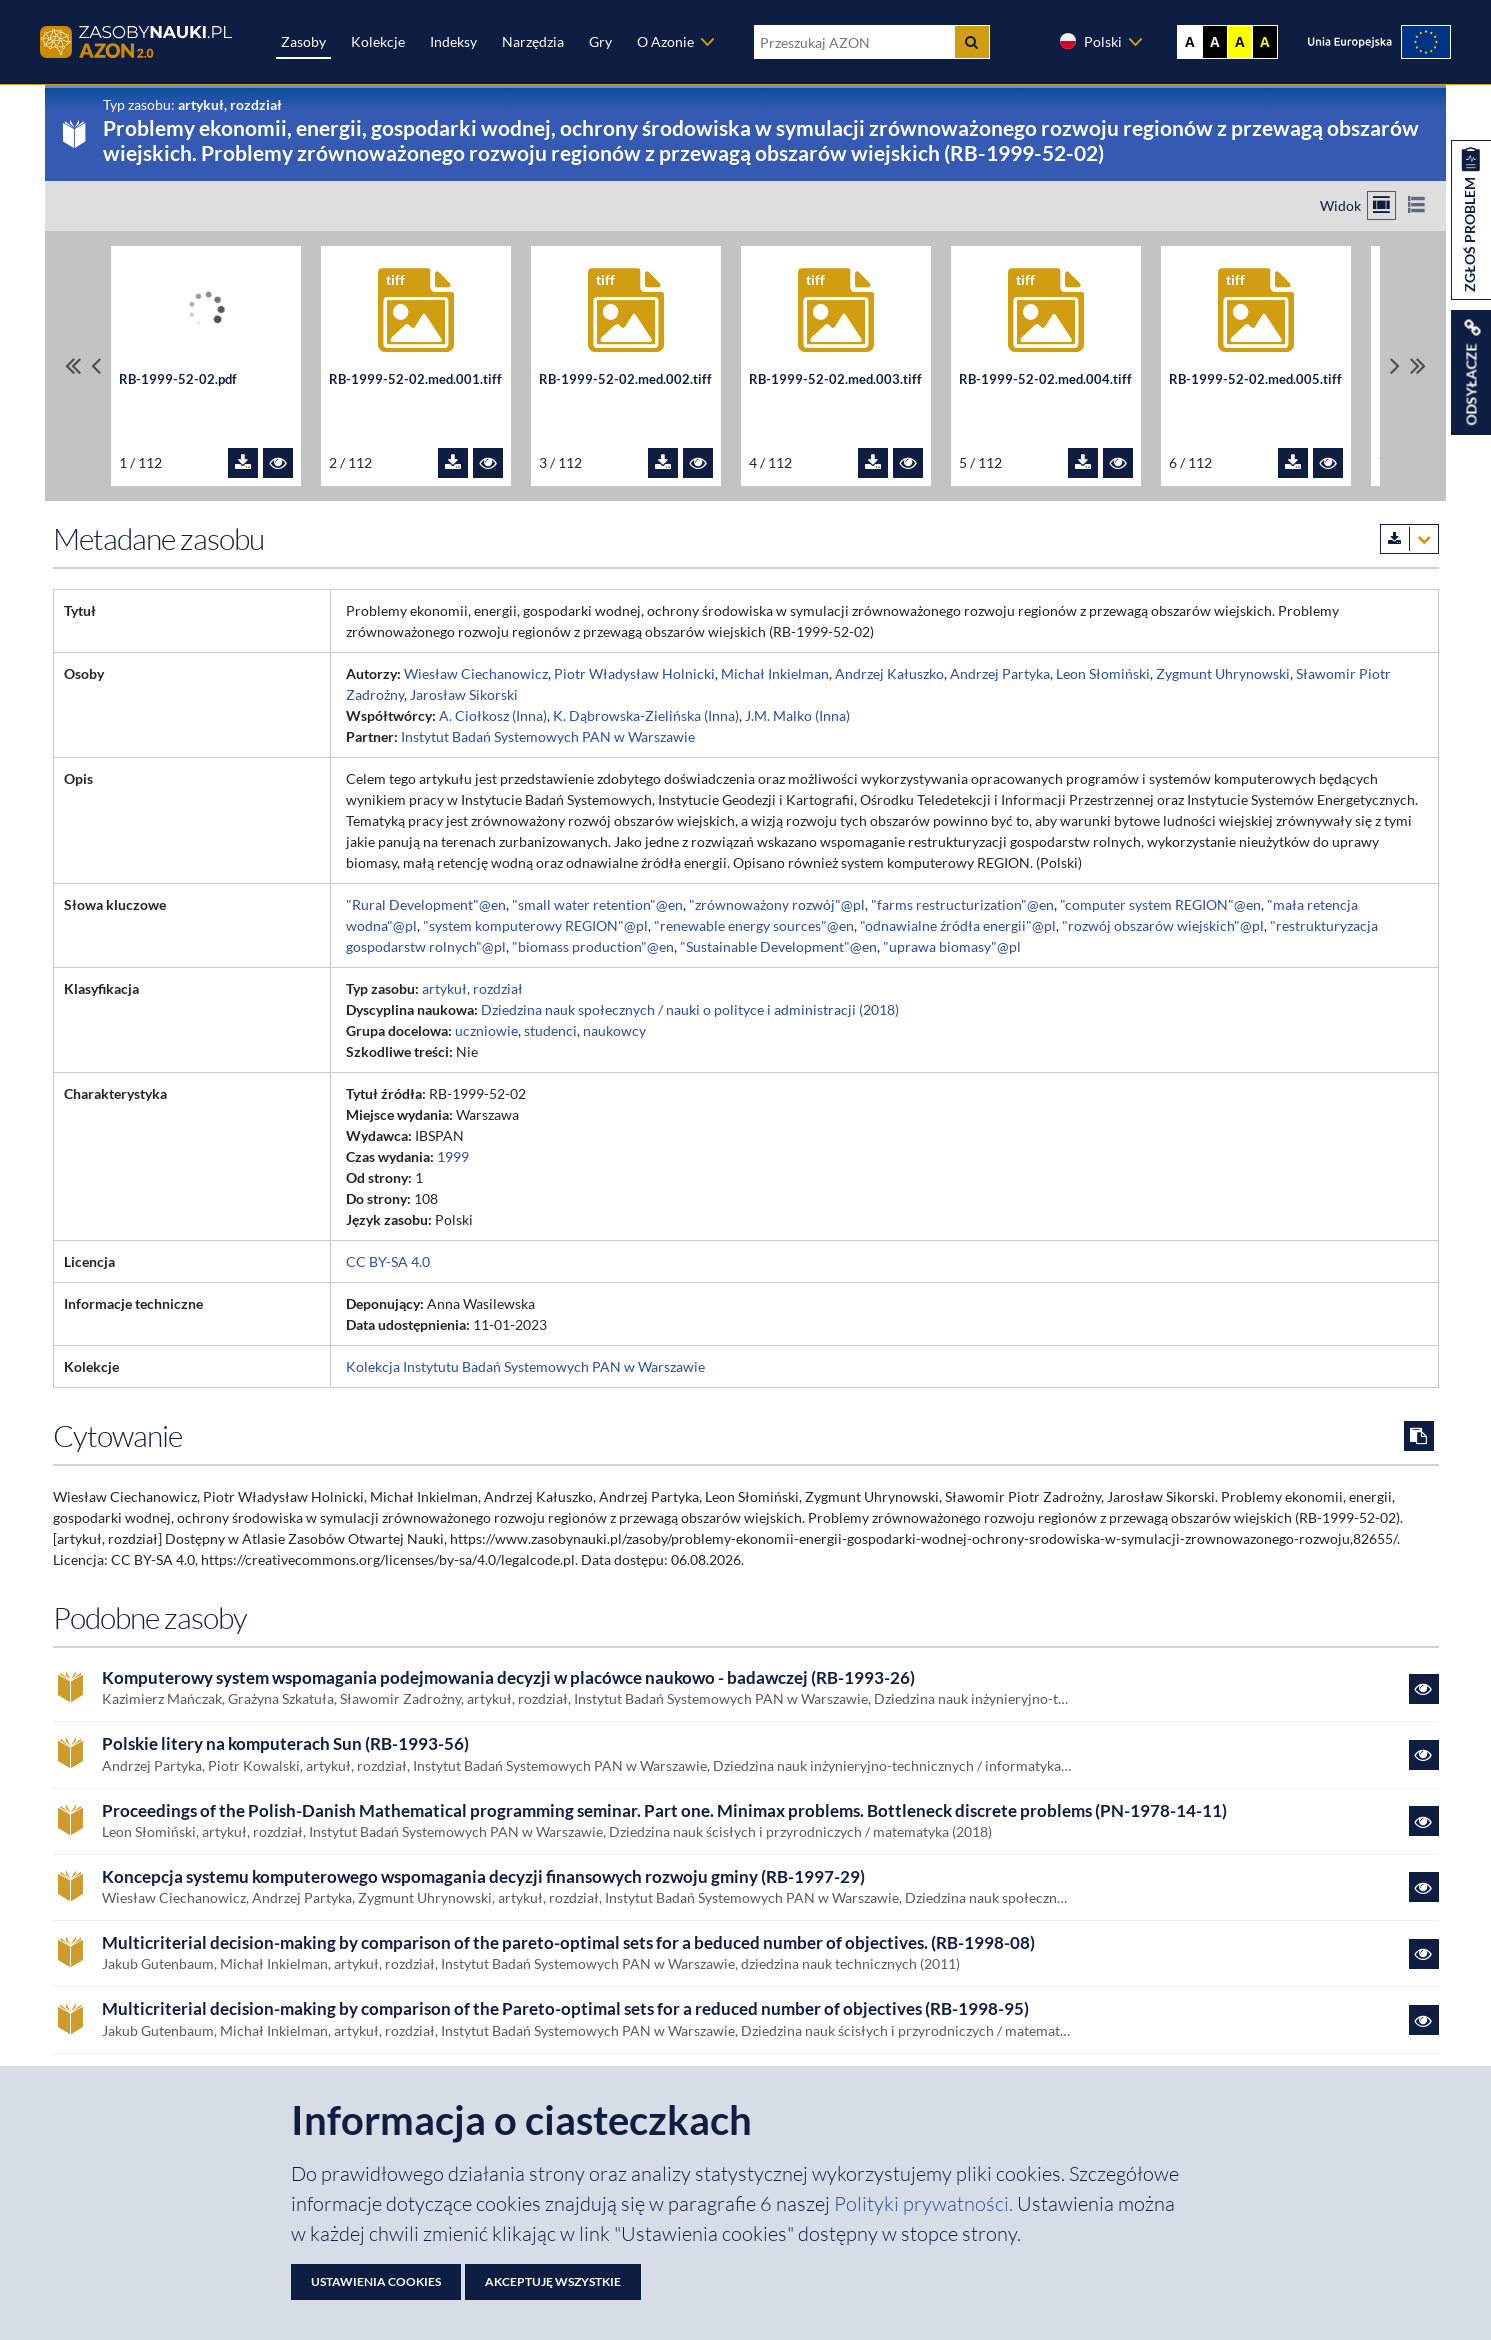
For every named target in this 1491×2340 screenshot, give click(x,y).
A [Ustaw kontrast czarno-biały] (1215, 42)
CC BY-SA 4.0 (388, 1261)
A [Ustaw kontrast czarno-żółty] (1265, 42)
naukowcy (614, 1030)
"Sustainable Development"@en (778, 946)
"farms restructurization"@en (962, 904)
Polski (1090, 41)
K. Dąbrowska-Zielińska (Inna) (646, 715)
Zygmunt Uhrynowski (1223, 673)
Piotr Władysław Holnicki (634, 673)
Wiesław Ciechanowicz (476, 673)
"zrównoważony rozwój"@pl (777, 904)
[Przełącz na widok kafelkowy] (1381, 205)
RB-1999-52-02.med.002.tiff (625, 379)
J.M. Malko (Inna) (797, 715)
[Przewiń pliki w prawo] (1395, 365)
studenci (550, 1030)
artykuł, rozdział (472, 988)
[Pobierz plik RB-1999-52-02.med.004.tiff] (1083, 463)
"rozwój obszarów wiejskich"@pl (1163, 925)
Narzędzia (533, 41)
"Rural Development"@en (426, 904)
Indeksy (453, 41)
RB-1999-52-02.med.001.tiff (415, 379)
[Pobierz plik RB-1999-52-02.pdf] (243, 463)
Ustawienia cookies (376, 2281)
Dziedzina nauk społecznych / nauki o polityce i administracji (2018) (690, 1009)
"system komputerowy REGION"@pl (535, 925)
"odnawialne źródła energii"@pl (958, 925)
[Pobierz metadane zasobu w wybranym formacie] (1409, 539)
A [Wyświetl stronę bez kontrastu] (1190, 42)
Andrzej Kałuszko (889, 673)
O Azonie (665, 41)
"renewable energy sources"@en (754, 925)
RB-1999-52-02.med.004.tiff (1045, 379)
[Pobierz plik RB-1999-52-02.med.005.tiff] (1293, 463)
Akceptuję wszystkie (553, 2281)
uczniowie (486, 1030)
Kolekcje (378, 41)
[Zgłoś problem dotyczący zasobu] (1471, 220)
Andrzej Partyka (1000, 673)
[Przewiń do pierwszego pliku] (73, 365)
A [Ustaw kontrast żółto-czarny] (1240, 42)
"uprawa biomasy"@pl (952, 946)
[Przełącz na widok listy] (1416, 205)
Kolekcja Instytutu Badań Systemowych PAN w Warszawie (525, 1366)
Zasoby (303, 41)
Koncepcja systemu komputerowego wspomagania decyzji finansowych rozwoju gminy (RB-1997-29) (483, 1877)
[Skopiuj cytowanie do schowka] (1419, 1436)
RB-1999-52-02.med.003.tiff (835, 379)
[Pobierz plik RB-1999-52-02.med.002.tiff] (663, 463)
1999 (453, 1156)
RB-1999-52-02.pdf (178, 379)
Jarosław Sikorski (464, 694)
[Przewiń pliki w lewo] (96, 365)
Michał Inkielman (775, 673)
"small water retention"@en (597, 904)
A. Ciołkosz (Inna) (493, 715)
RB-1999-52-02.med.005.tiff (1255, 379)
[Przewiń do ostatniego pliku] (1418, 365)
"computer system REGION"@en (1160, 904)
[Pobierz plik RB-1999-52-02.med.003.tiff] (873, 463)
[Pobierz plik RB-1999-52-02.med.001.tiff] (453, 463)
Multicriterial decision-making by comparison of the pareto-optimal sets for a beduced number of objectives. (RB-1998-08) (568, 1943)
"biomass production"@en (593, 946)
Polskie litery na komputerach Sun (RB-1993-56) (285, 1744)
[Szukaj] (972, 42)
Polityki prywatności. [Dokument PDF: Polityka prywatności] (925, 2203)
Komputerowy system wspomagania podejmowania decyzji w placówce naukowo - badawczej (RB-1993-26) (508, 1678)
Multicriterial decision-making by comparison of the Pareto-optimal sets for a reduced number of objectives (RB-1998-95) (565, 2009)
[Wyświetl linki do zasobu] (1471, 372)
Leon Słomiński (1103, 673)
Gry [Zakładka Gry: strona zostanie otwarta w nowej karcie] (600, 41)
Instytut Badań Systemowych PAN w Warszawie (548, 736)
